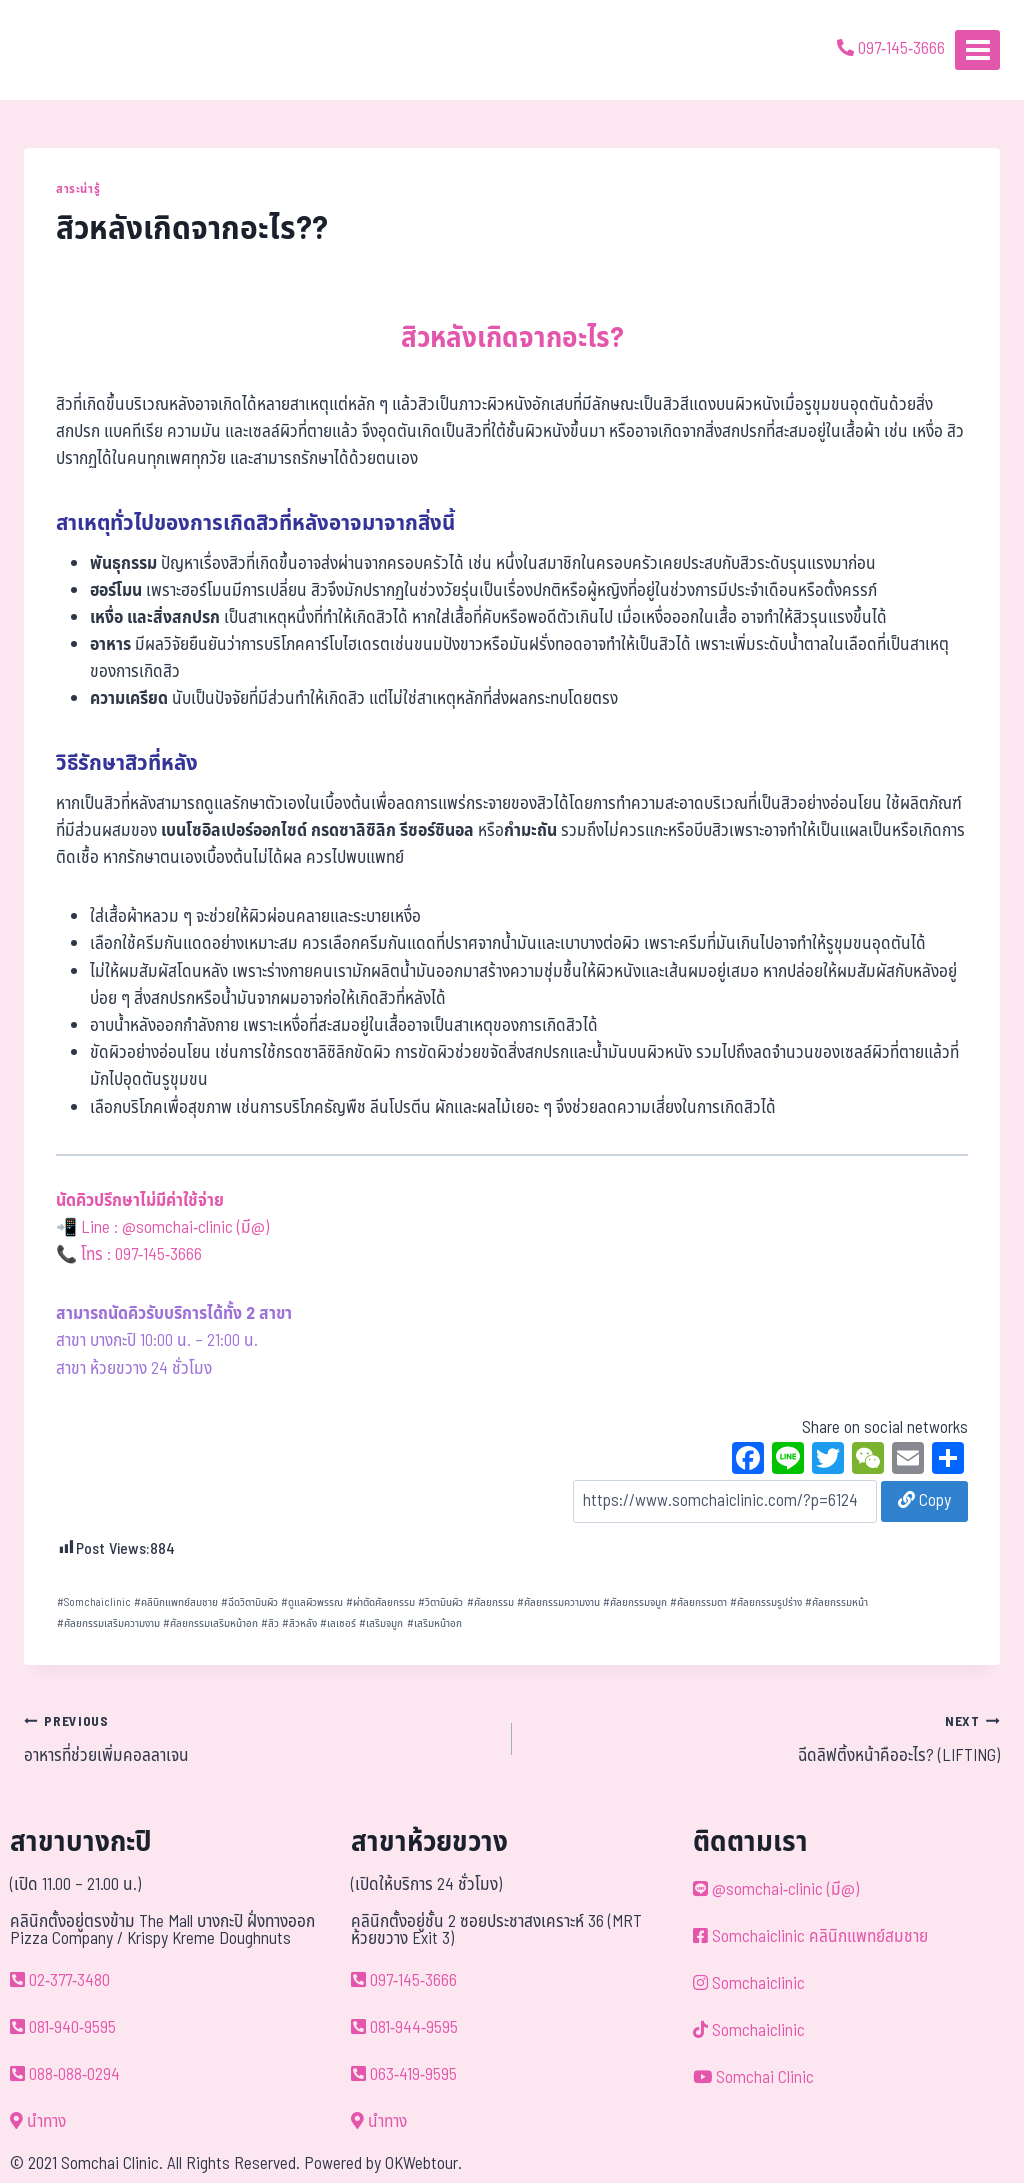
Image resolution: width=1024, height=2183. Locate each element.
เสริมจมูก (381, 1623)
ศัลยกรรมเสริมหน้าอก (210, 1623)
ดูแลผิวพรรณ (312, 1602)
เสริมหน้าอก (434, 1623)
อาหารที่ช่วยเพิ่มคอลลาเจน (259, 1739)
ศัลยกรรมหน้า (836, 1602)
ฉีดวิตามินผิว (249, 1602)
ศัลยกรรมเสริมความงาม (108, 1623)
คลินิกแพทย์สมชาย (176, 1602)
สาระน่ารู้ (78, 189)
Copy (924, 1501)
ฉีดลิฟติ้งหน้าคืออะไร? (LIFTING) (764, 1739)
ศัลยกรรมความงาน (558, 1602)
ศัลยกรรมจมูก (635, 1602)
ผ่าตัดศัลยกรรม (380, 1602)
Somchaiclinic (94, 1602)
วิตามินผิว (440, 1602)
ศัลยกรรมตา (698, 1602)
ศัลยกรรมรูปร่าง (766, 1602)
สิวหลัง (299, 1623)
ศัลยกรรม (490, 1602)
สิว (270, 1623)
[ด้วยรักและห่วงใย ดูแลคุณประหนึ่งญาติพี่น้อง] (72, 50)
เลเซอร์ (338, 1623)
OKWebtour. (423, 2164)
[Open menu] (977, 49)
